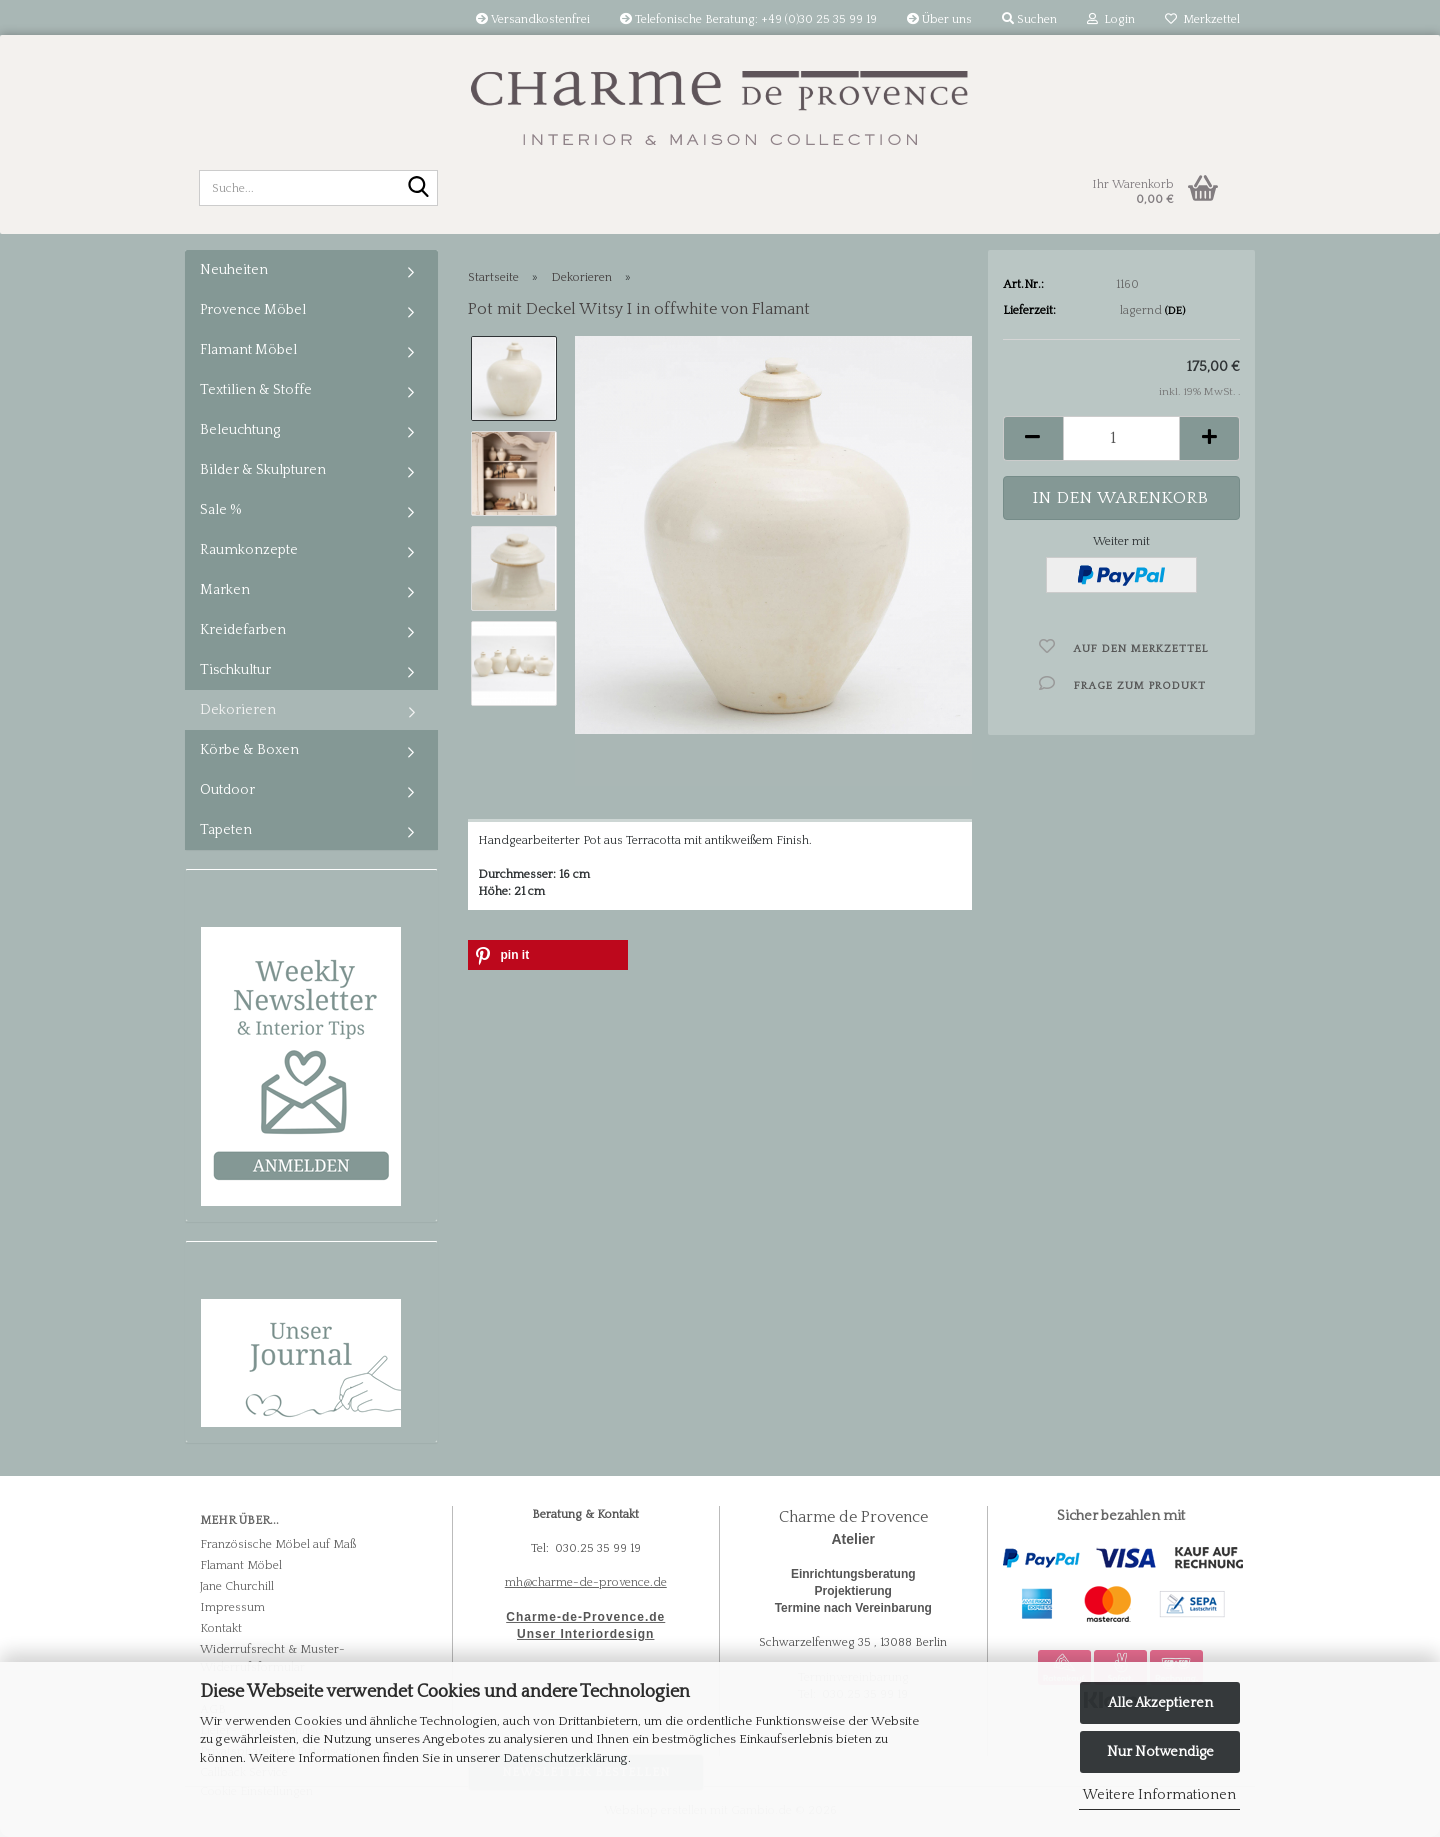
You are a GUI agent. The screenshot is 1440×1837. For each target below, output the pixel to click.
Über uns (939, 19)
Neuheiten (234, 270)
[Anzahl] (1121, 438)
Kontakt (221, 1628)
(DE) (1175, 311)
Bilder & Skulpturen (263, 470)
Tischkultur (235, 670)
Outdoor (227, 790)
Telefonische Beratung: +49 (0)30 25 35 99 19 (748, 19)
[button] (1033, 438)
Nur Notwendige (1160, 1752)
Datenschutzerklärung (565, 1758)
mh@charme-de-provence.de (586, 1582)
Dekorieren (238, 710)
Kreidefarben (243, 630)
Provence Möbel (253, 310)
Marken (225, 590)
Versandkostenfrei (533, 19)
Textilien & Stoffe (256, 390)
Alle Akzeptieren (1160, 1703)
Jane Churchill (237, 1586)
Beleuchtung (240, 430)
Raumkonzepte (249, 550)
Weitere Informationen (1159, 1795)
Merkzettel (1202, 19)
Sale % (221, 510)
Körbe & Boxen (249, 750)
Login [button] (1111, 19)
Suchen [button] (1029, 19)
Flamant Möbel (248, 350)
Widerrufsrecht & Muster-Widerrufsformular (272, 1658)
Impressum (232, 1607)
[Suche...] (419, 189)
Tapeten (226, 830)
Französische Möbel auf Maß (278, 1544)
